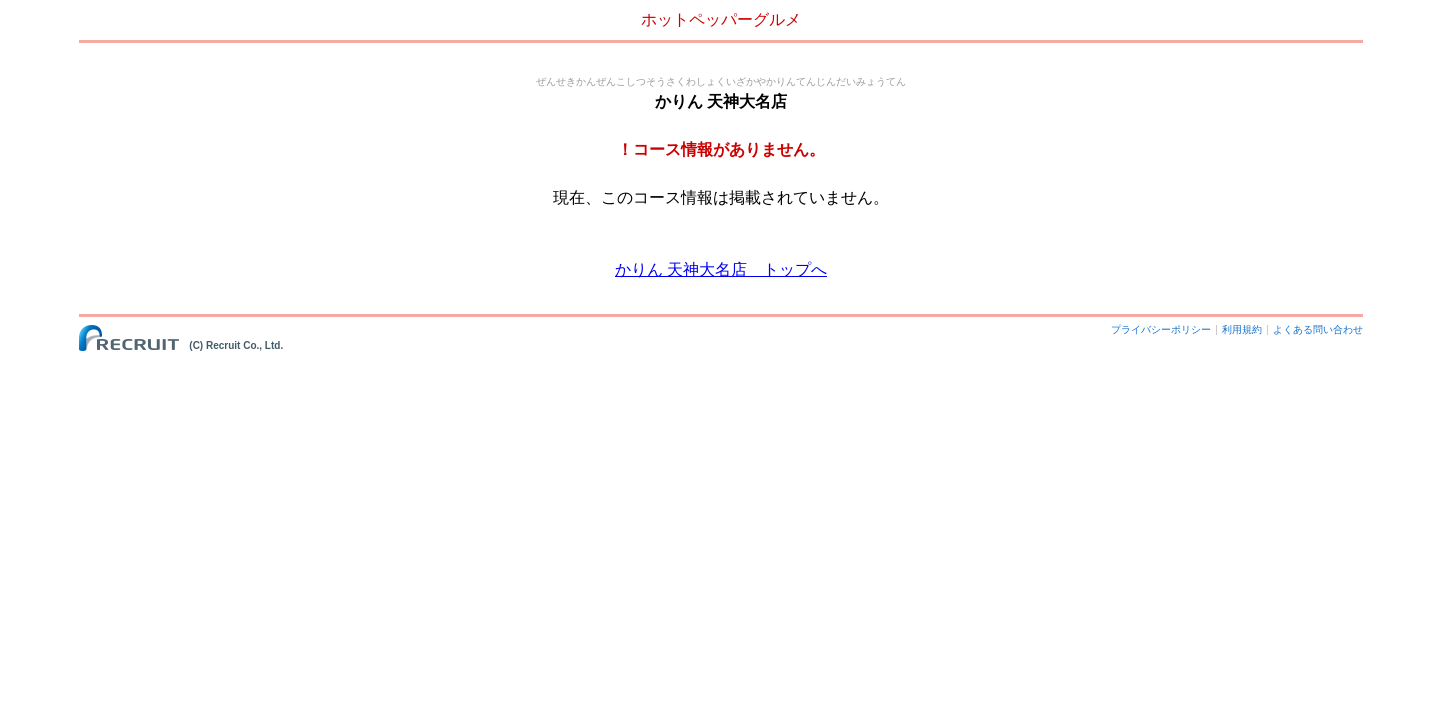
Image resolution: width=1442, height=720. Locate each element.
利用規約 (1242, 329)
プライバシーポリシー (1161, 329)
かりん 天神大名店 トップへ (721, 269)
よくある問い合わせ (1318, 329)
